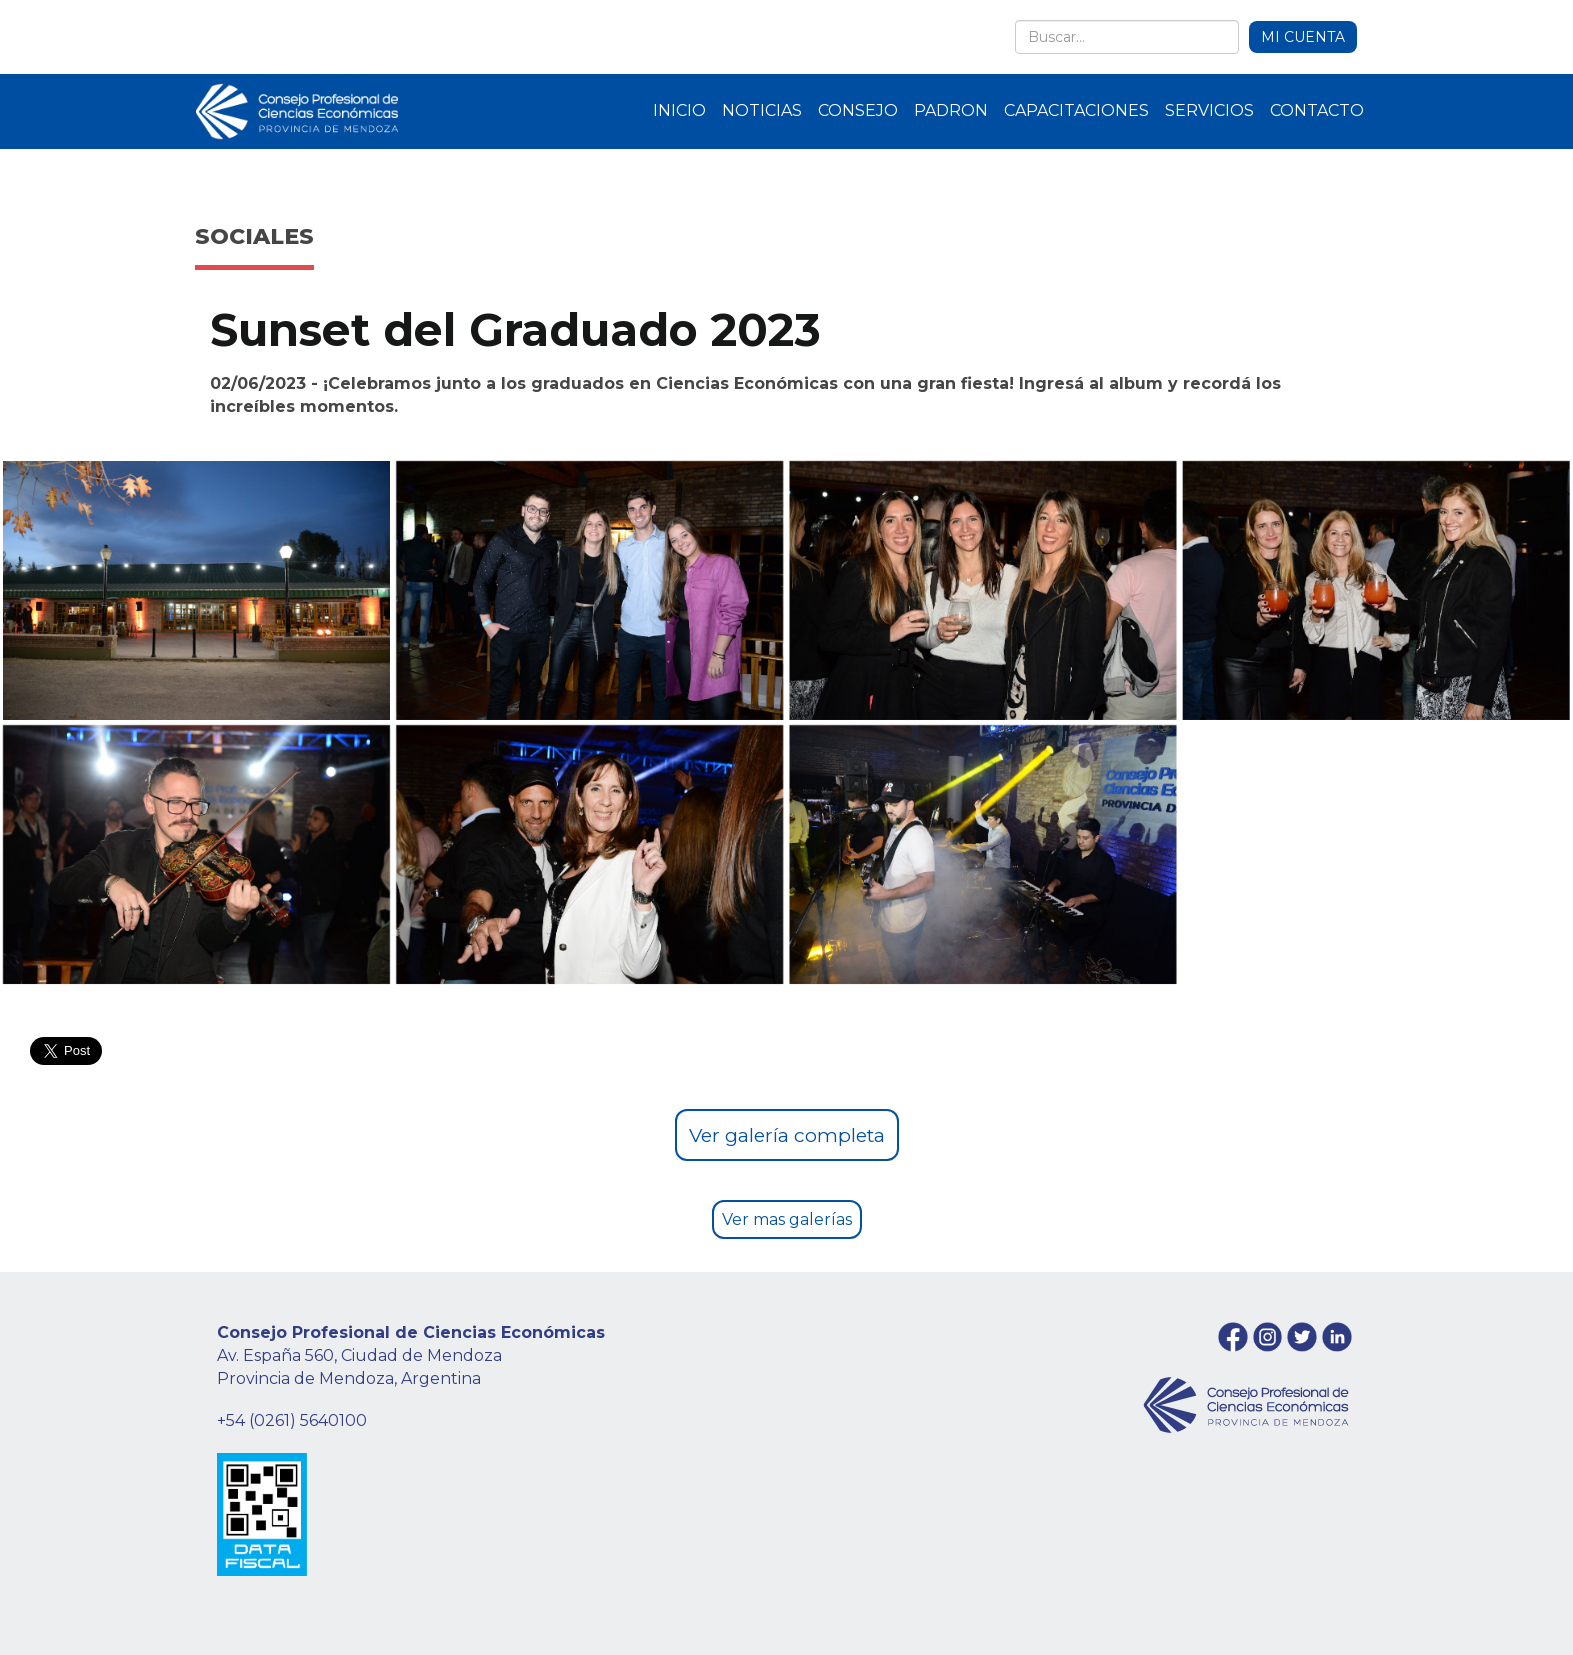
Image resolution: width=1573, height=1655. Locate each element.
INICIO (679, 110)
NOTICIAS (762, 110)
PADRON (951, 110)
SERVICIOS (1209, 110)
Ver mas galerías (787, 1219)
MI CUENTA (1303, 37)
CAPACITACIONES (1076, 110)
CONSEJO (858, 110)
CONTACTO (1317, 110)
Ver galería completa (787, 1135)
